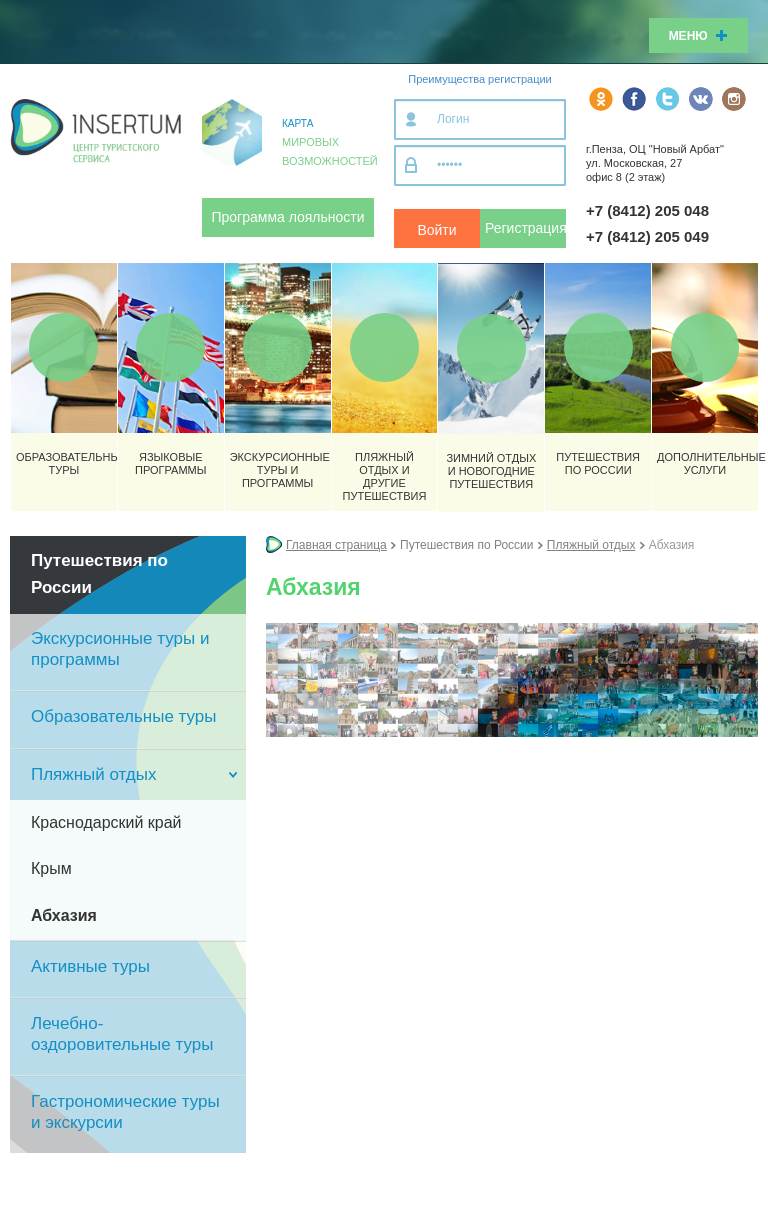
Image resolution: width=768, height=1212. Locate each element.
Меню (698, 36)
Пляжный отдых (591, 545)
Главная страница (336, 545)
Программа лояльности (288, 217)
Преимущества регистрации (480, 79)
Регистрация (525, 228)
